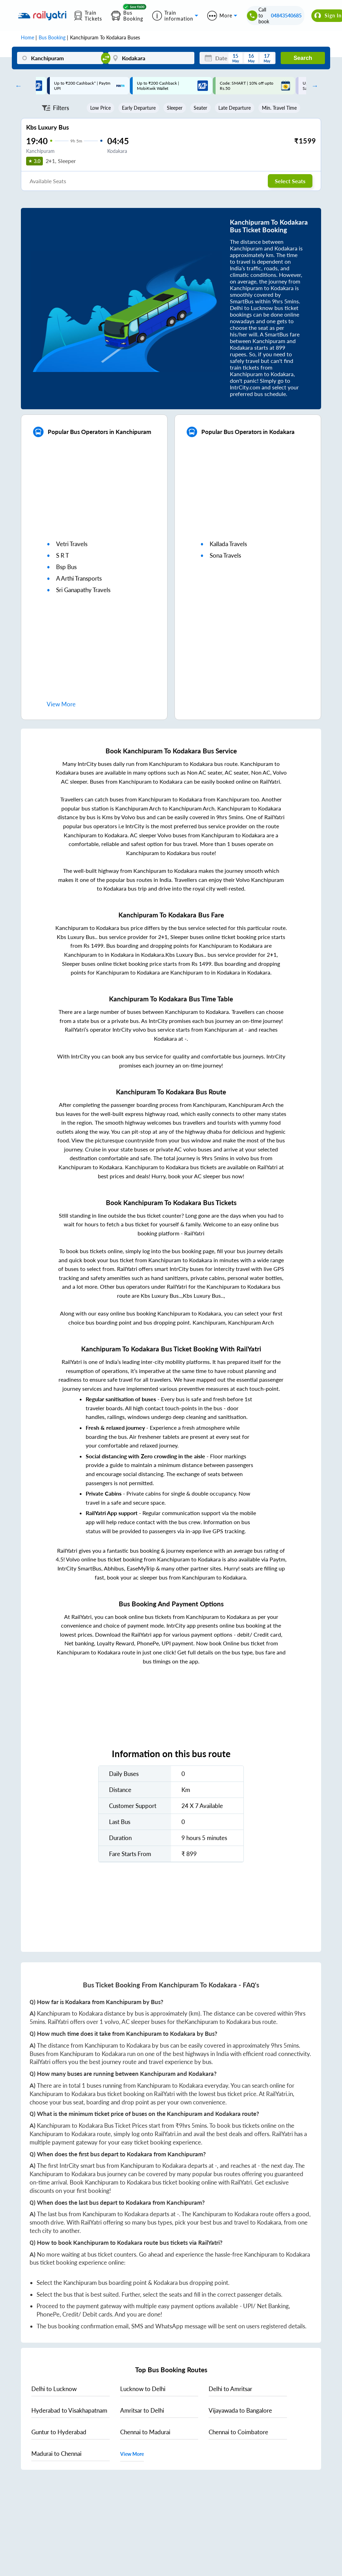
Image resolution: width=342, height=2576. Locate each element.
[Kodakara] (151, 58)
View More (132, 2454)
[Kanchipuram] (60, 58)
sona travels (225, 555)
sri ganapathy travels (83, 589)
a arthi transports (79, 578)
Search (303, 58)
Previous (16, 85)
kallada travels (228, 544)
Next (313, 85)
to (54, 2388)
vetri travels (71, 544)
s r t (62, 555)
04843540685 (286, 15)
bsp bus (66, 567)
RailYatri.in (279, 2093)
